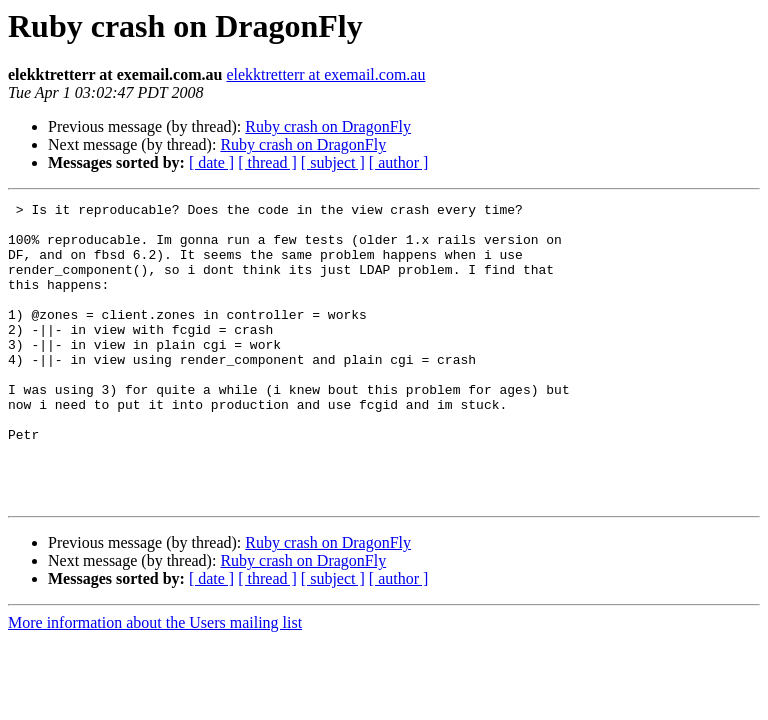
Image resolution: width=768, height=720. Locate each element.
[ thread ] (267, 162)
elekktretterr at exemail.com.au (325, 74)
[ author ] (399, 162)
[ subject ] (333, 162)
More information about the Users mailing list (155, 682)
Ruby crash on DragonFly (328, 126)
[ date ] (211, 162)
